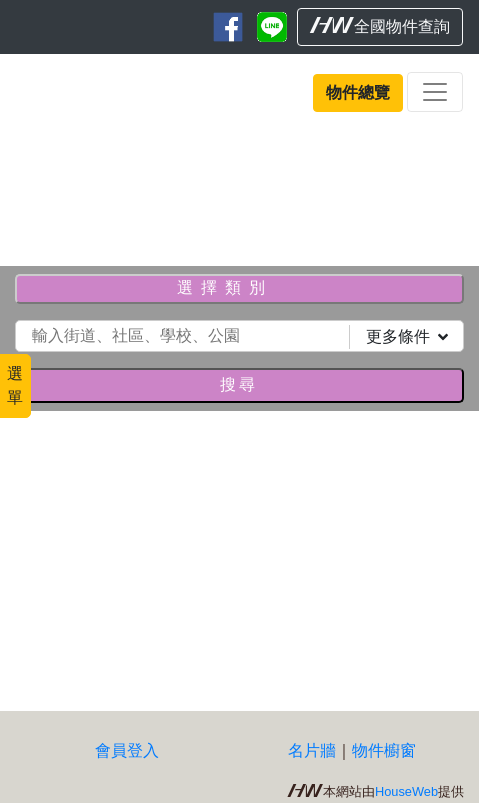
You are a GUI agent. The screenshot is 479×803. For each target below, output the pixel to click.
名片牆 (312, 750)
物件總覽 (358, 92)
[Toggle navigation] (435, 92)
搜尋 (239, 384)
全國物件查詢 (380, 26)
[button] (36, 190)
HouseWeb (406, 791)
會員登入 (127, 750)
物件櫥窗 (384, 750)
